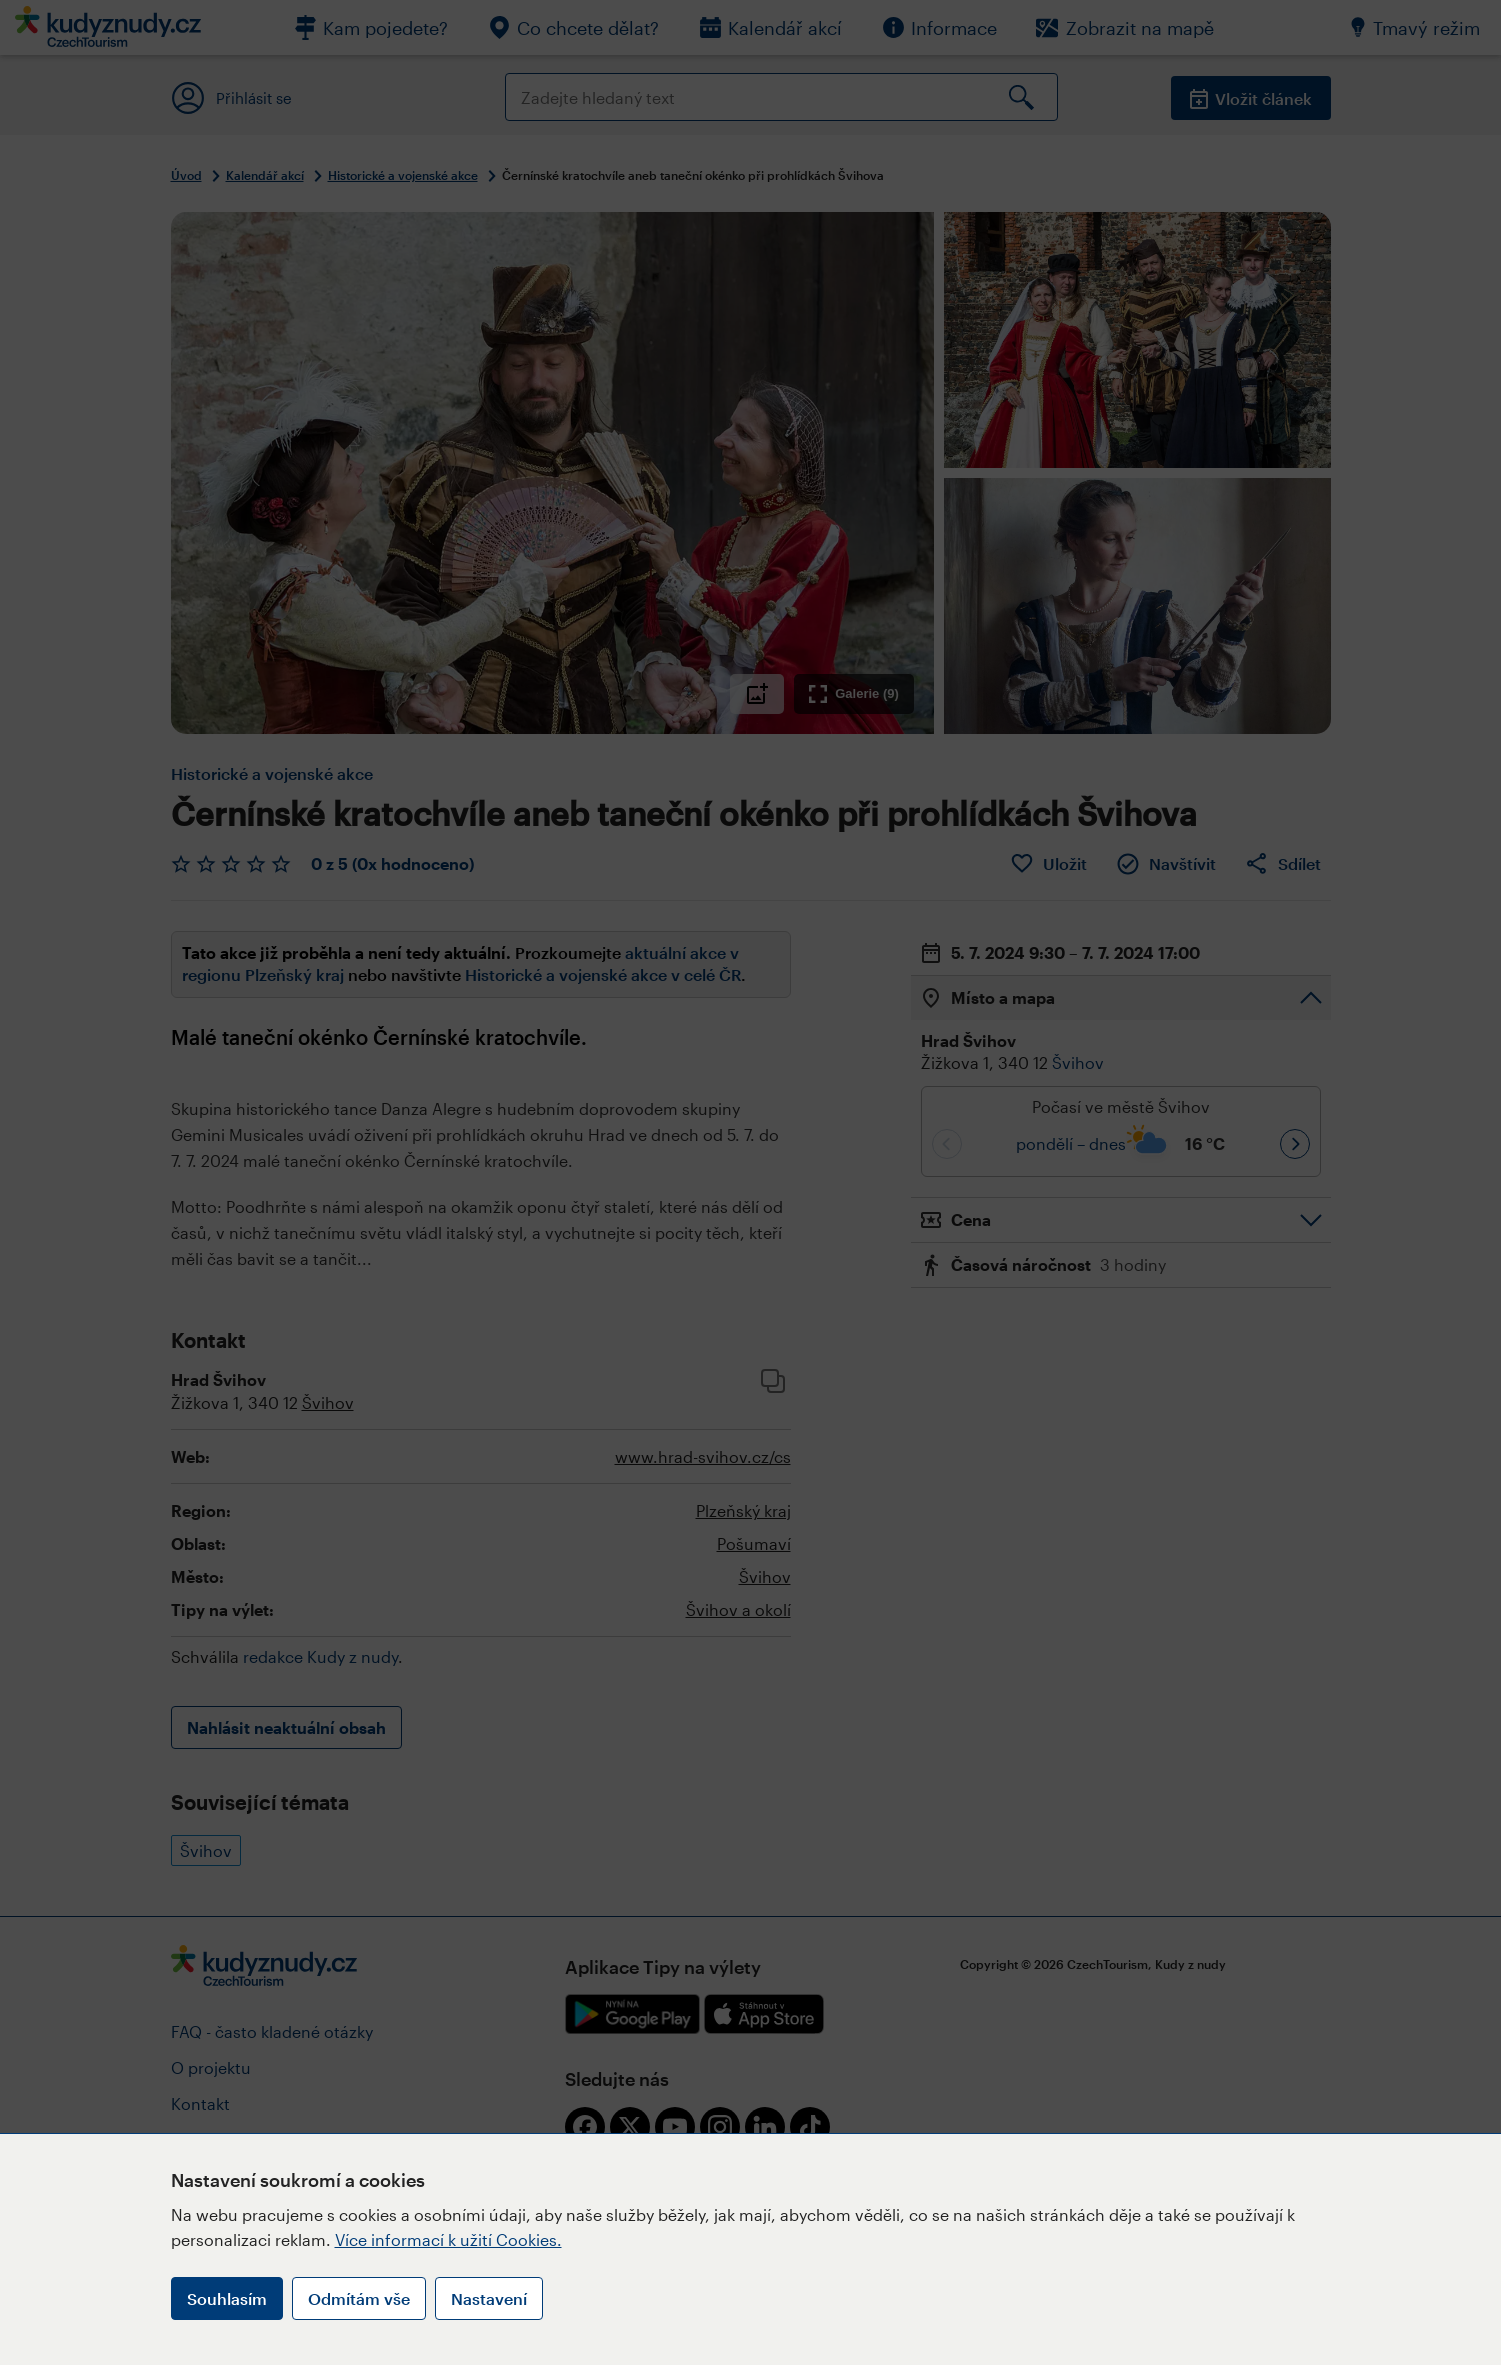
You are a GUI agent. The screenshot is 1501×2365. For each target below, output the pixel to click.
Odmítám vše (359, 2298)
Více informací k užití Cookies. (448, 2239)
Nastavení (489, 2298)
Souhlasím (227, 2298)
